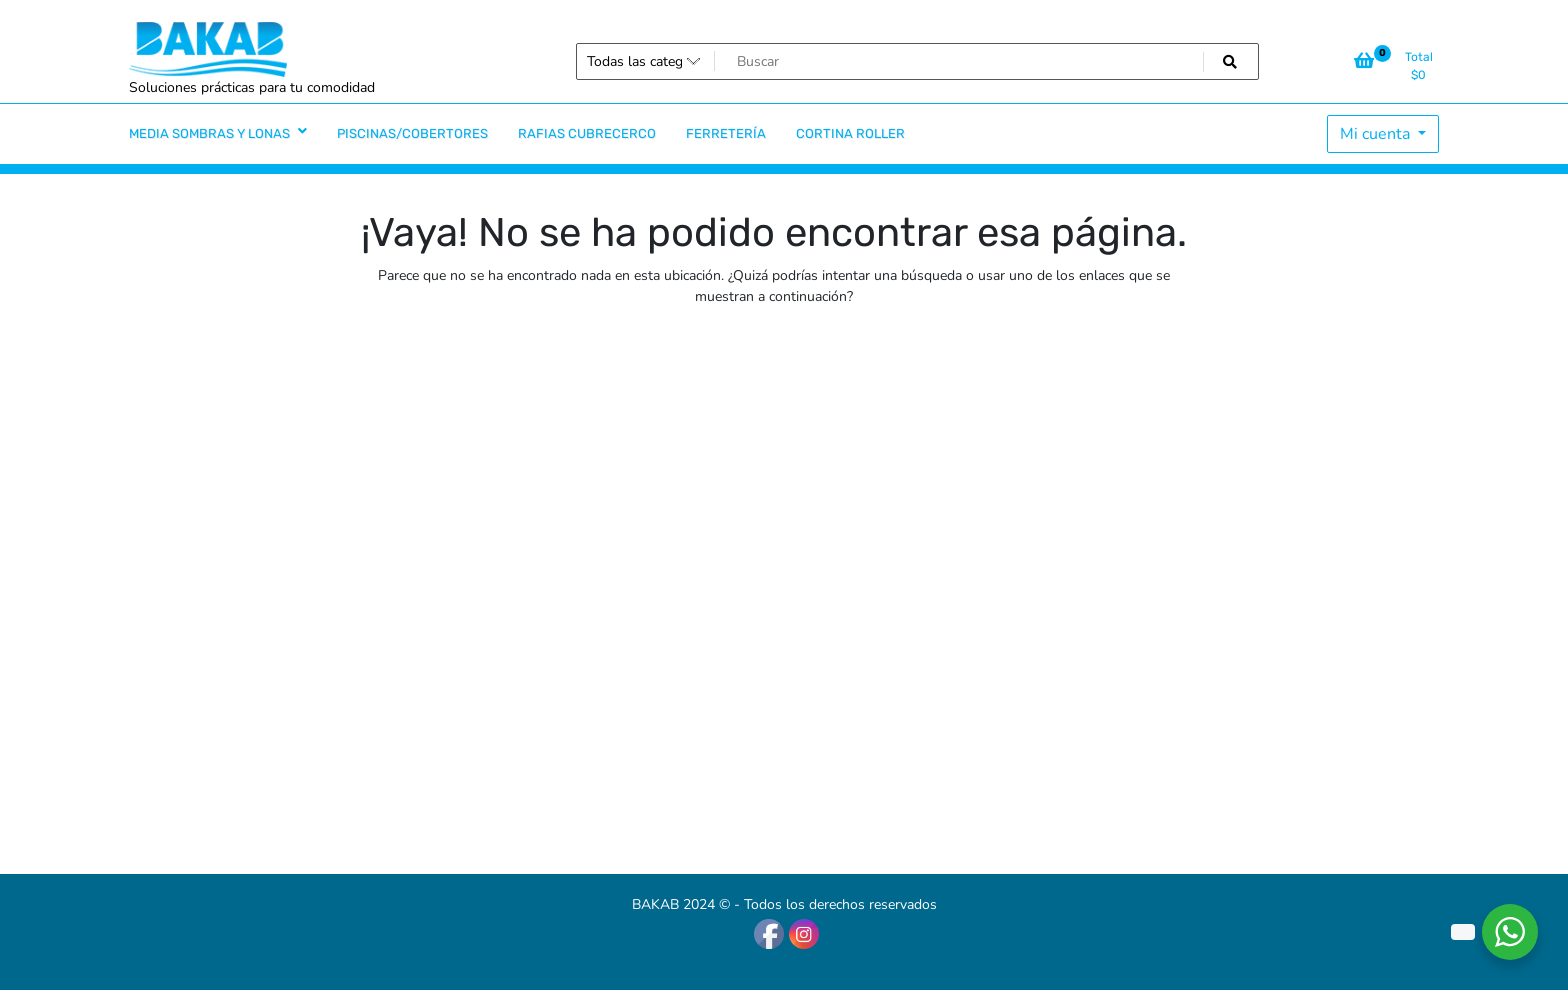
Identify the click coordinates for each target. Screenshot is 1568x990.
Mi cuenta (1377, 134)
